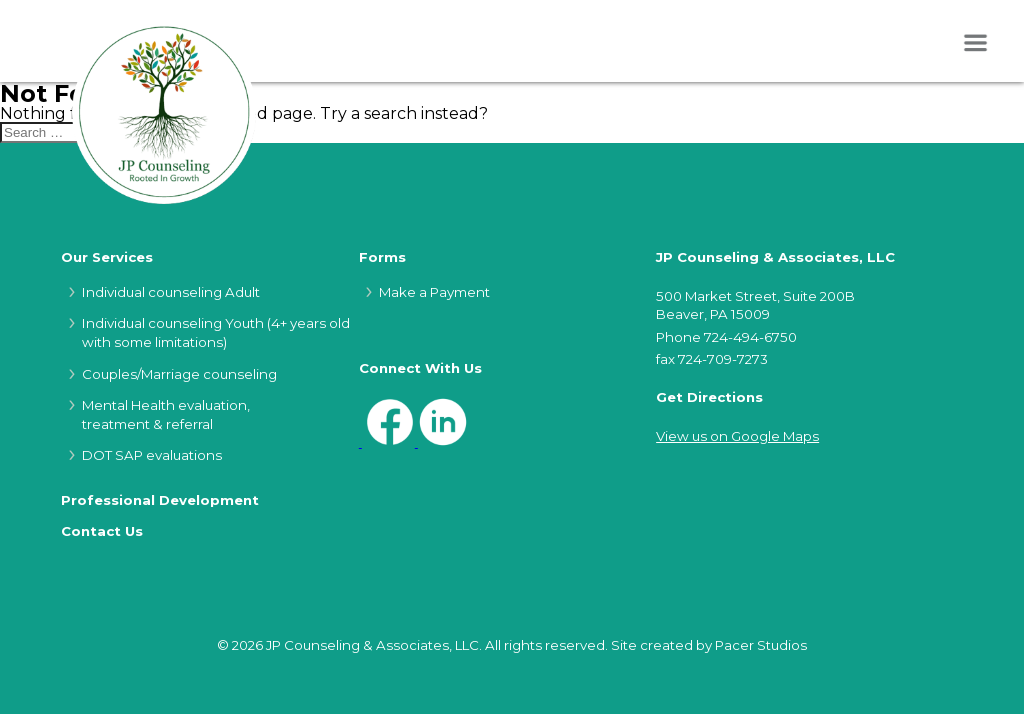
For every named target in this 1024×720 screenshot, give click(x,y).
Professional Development (160, 500)
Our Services (107, 257)
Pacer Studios (761, 645)
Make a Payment (434, 292)
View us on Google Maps (737, 436)
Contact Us (102, 531)
